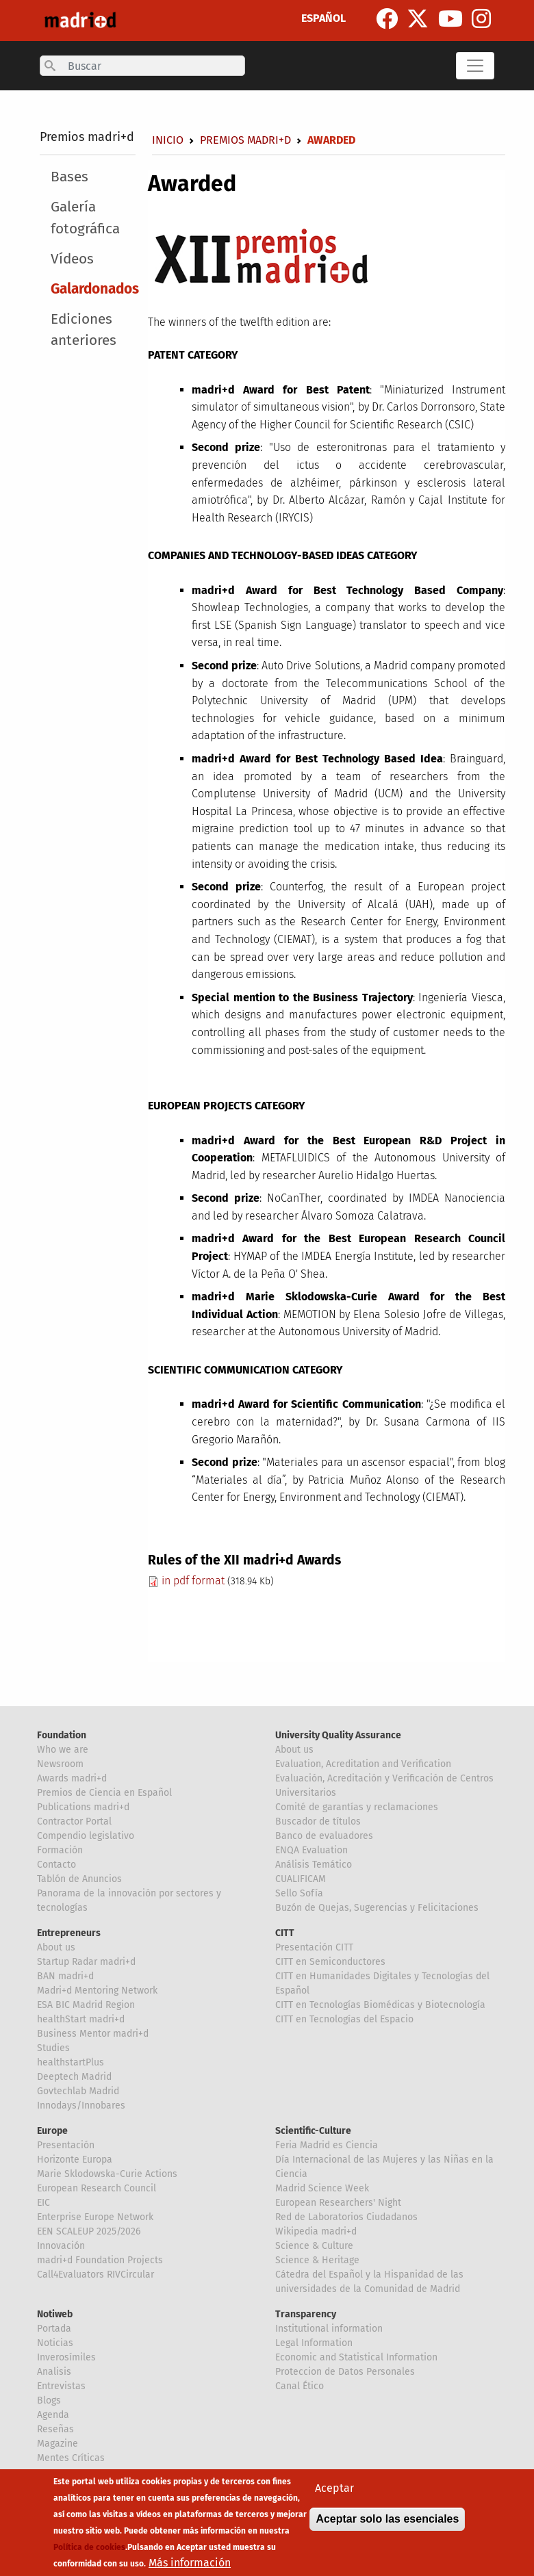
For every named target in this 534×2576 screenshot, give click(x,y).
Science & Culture (314, 2246)
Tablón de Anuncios (79, 1879)
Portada (54, 2328)
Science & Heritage (317, 2260)
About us (294, 1749)
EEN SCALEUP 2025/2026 (88, 2231)
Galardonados (95, 289)
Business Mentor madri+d (93, 2033)
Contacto (56, 1864)
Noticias (55, 2343)
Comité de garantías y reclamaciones (356, 1807)
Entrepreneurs (69, 1933)
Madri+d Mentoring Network (97, 1990)
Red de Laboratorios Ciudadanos (346, 2217)
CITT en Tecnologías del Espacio (344, 2019)
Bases (69, 176)
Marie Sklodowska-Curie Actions (107, 2174)
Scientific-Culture (313, 2131)
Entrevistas (61, 2386)
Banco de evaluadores (324, 1836)
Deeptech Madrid (74, 2077)
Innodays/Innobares (81, 2105)
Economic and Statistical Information (356, 2357)
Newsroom (60, 1764)
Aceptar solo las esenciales (387, 2519)
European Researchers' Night (338, 2202)
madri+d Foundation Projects (100, 2260)
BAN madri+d (65, 1976)
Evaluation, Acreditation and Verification (363, 1764)
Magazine (57, 2443)
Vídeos (72, 259)
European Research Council (96, 2188)
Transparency (305, 2314)
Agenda (53, 2415)
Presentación (65, 2145)
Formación (60, 1850)
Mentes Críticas (71, 2458)
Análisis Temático (313, 1864)
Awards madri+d (72, 1778)
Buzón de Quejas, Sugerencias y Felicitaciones (377, 1908)
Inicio (167, 139)
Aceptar (334, 2488)
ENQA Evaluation (311, 1850)
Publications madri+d (83, 1807)
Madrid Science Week (322, 2188)
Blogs (49, 2400)
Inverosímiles (66, 2357)
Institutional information (329, 2328)
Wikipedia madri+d (316, 2231)
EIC (43, 2202)
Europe (52, 2131)
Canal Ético (299, 2386)
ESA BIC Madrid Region (86, 2005)
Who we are (62, 1749)
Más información (190, 2562)
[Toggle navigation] (475, 65)
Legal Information (314, 2343)
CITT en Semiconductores (330, 1962)
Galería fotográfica (85, 217)
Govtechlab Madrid (78, 2091)
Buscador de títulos (318, 1821)
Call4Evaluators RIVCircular (95, 2274)
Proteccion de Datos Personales (345, 2372)
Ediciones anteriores (83, 330)
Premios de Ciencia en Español (104, 1793)
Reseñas (55, 2429)
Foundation (61, 1735)
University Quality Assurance (338, 1735)
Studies (53, 2048)
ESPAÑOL (323, 18)
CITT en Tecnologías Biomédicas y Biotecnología (380, 2005)
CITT (284, 1933)
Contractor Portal (74, 1821)
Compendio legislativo (85, 1836)
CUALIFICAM (300, 1879)
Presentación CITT (314, 1947)
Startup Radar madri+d (86, 1962)
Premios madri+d (87, 136)
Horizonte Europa (74, 2159)
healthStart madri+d (81, 2019)
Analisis (54, 2372)
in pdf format (186, 1580)
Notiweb (55, 2314)
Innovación (61, 2246)
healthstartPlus (70, 2062)
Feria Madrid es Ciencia (326, 2145)
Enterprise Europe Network (95, 2217)
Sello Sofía (299, 1893)
